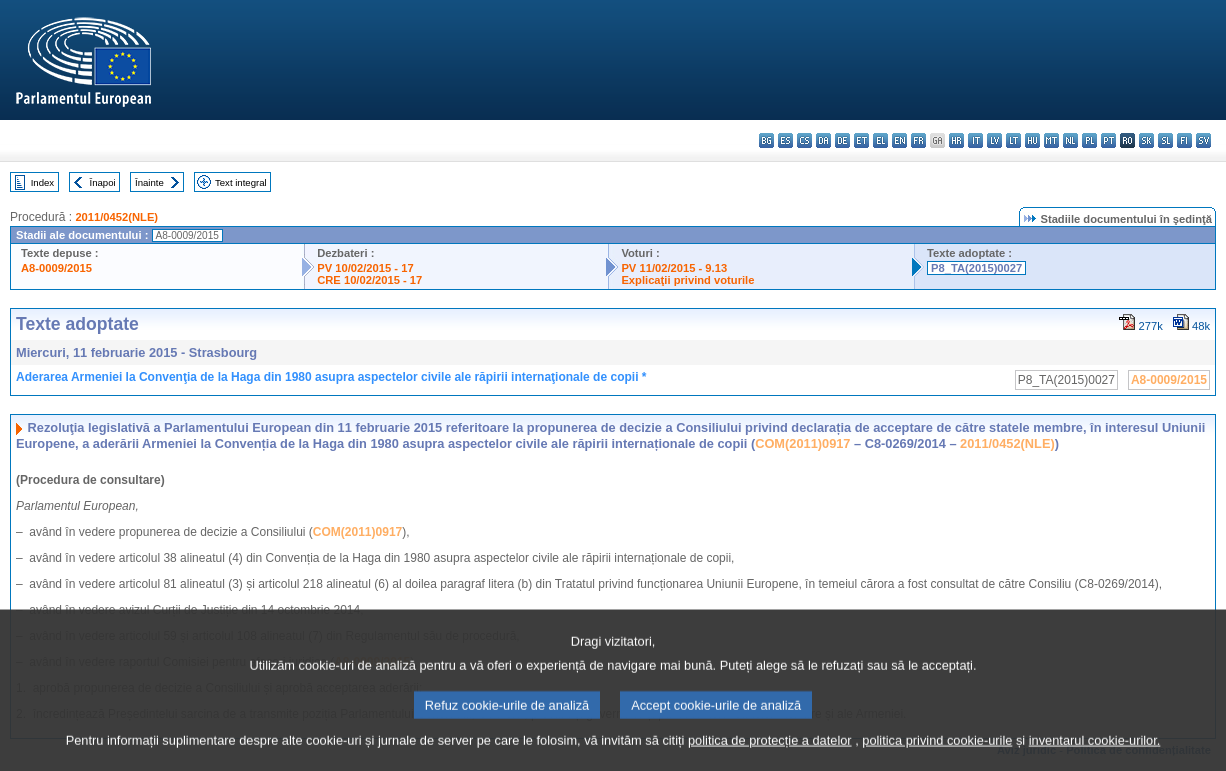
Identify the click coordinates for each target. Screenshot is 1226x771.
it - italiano (975, 140)
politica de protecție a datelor (770, 753)
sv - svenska (1203, 140)
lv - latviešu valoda (994, 140)
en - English (899, 140)
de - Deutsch (842, 140)
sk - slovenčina (1146, 140)
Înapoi (103, 182)
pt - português (1108, 140)
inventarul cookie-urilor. (1095, 753)
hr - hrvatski (956, 140)
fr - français (918, 140)
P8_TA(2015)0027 (976, 268)
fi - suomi (1184, 140)
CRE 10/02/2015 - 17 (369, 280)
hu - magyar (1032, 140)
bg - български (766, 140)
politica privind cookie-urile (937, 753)
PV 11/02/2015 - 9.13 (674, 268)
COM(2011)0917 (802, 443)
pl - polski (1089, 140)
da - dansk (823, 140)
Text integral (241, 182)
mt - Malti (1051, 140)
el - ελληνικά (880, 140)
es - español (785, 140)
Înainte (149, 182)
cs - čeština (804, 140)
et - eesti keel (861, 140)
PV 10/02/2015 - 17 (365, 268)
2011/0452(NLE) (116, 217)
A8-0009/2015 (56, 268)
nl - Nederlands (1070, 140)
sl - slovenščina (1165, 140)
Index (42, 182)
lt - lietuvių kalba (1013, 140)
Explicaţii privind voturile (687, 280)
